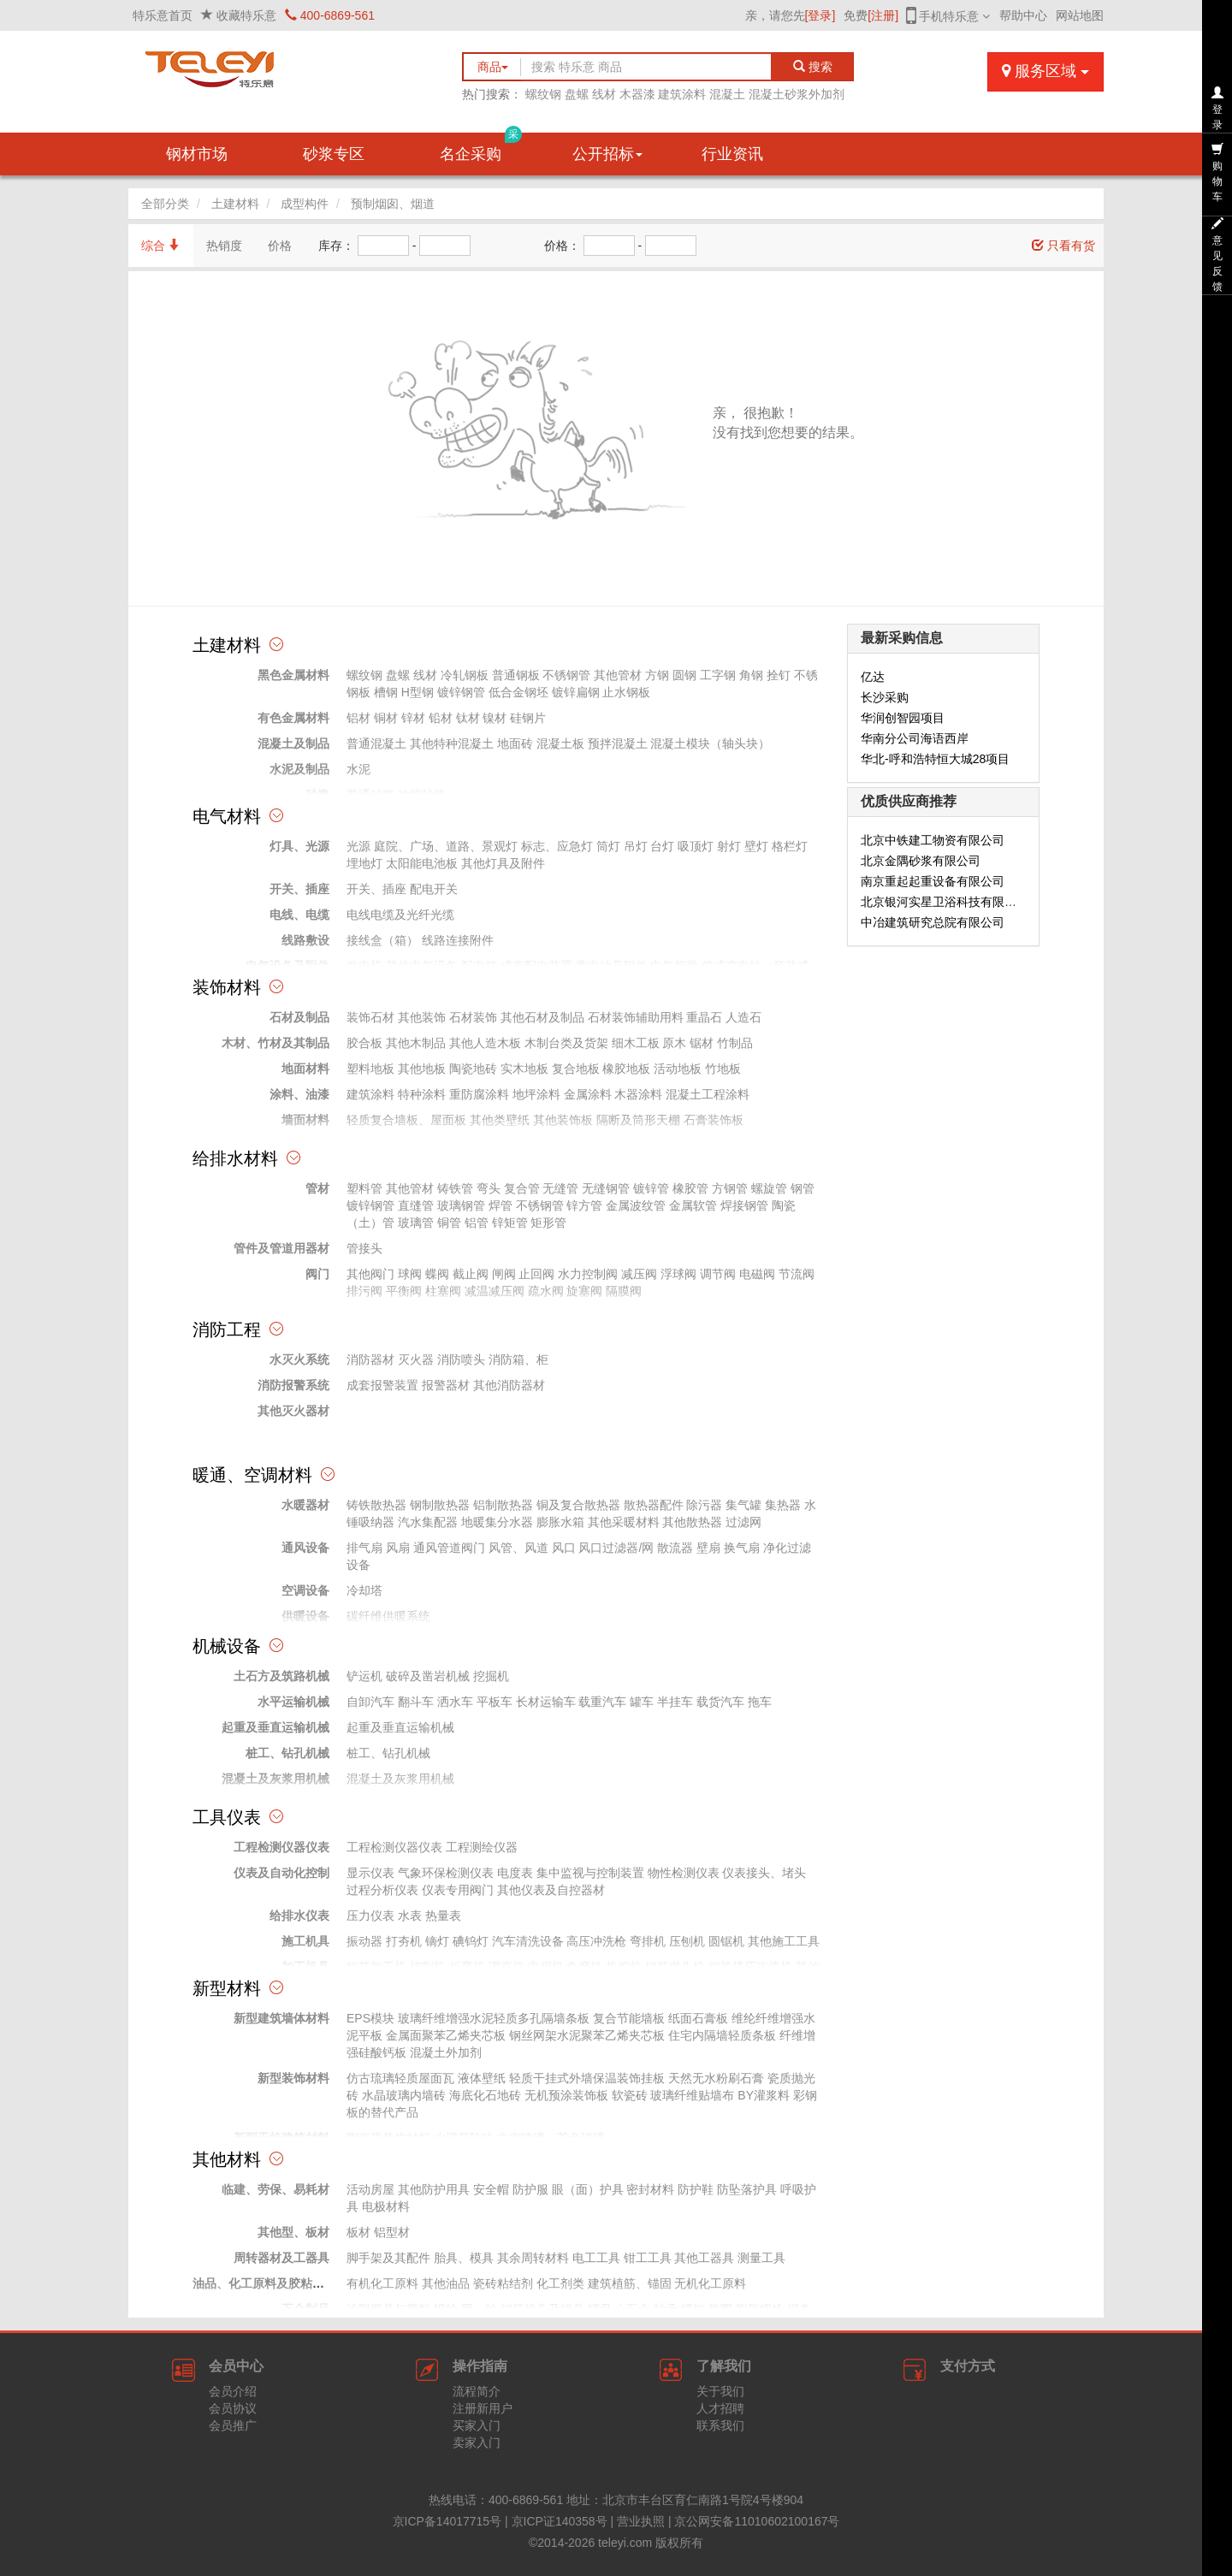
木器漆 (637, 94)
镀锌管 (651, 1188)
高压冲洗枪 (596, 1941)
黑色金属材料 (293, 675)
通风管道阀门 (449, 1547)
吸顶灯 (696, 846)
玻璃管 (416, 1222)
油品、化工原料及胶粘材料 (264, 2283)
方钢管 (730, 1188)
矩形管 (548, 1222)
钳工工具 (648, 2258)
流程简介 (476, 2391)
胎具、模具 (464, 2258)
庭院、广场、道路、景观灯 (446, 846)
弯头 (488, 1188)
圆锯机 (726, 1941)
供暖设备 (305, 1616)
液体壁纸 (482, 2078)
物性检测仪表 (684, 1873)
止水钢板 (626, 692)
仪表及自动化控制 (281, 1873)
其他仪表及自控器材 (551, 1890)
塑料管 (364, 1188)
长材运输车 (546, 1701)
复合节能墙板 (629, 2018)
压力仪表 (370, 1915)
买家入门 (476, 2425)
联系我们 (720, 2425)
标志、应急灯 (557, 846)
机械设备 (226, 1646)
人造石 (743, 1017)
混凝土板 (560, 743)
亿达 (873, 677)
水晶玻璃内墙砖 (404, 2095)
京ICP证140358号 (559, 2521)
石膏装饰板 (713, 1120)
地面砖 (515, 743)
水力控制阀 (588, 1274)
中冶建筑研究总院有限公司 (932, 922)
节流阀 (796, 1274)
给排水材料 (235, 1158)
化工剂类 (560, 2283)
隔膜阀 (624, 1291)
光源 (358, 846)
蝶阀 (437, 1274)
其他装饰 (422, 1017)
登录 (1217, 108)
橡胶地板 (626, 1068)
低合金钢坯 (518, 692)
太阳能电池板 (422, 863)
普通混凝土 (376, 743)
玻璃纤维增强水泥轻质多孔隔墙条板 (493, 2018)
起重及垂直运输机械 (275, 1727)
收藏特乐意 (246, 15)
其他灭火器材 (293, 1411)
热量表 (443, 1915)
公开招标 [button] (607, 154)
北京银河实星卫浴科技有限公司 (944, 902)
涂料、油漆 (299, 1094)
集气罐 (743, 1505)
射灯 (729, 846)
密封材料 (650, 2189)
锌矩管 (510, 1222)
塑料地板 (370, 1068)
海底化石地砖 (485, 2095)
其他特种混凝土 (452, 743)
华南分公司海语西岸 (914, 738)
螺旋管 (769, 1188)
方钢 (657, 675)
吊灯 (636, 846)
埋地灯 (364, 863)
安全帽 (491, 2189)
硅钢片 (528, 718)
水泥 (358, 769)
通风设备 (305, 1547)
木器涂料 (638, 1094)
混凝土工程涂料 (707, 1094)
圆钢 (684, 675)
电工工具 (596, 2258)
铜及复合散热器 (578, 1505)
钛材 (468, 718)
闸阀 (504, 1274)
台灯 (662, 846)
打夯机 (404, 1941)
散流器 (675, 1547)
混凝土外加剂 (446, 2052)
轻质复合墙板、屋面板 (406, 1120)
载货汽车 (720, 1701)
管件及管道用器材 (281, 1248)
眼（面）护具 (588, 2189)
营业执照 (641, 2521)
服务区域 (1045, 71)
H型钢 (417, 692)
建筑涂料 (682, 94)
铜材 (386, 718)
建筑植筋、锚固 (630, 2283)
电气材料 (226, 816)
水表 (410, 1915)
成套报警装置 (382, 1385)
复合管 (522, 1188)
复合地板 (576, 1068)
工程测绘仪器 (482, 1847)
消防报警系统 (293, 1385)
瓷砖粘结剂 (503, 2283)
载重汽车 (602, 1701)
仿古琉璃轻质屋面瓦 (400, 2078)
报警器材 (446, 1385)
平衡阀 (404, 1291)
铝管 (477, 1222)
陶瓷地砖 (473, 1068)
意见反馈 (1217, 255)
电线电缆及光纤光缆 (400, 914)
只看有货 (1063, 245)
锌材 (413, 718)
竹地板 (723, 1068)
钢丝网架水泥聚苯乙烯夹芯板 (587, 2035)
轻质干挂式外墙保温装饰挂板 (587, 2078)
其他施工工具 (784, 1941)
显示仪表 (370, 1873)
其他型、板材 (293, 2232)
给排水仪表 (299, 1915)
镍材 (494, 718)
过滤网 (743, 1522)
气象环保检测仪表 (446, 1873)
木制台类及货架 (566, 1043)
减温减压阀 (494, 1291)
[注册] (883, 15)
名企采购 (481, 148)
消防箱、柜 (518, 1359)
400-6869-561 (330, 15)
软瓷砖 (630, 2095)
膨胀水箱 (560, 1522)
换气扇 (742, 1547)
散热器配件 (654, 1505)
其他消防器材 (509, 1385)
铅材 (441, 718)
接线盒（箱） (382, 940)
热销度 (224, 245)
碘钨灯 (471, 1941)
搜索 (812, 67)
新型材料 (226, 1988)
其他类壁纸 (500, 1120)
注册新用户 (482, 2408)
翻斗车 (416, 1701)
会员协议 (233, 2408)
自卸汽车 (370, 1701)
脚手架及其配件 (388, 2258)
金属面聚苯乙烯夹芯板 (446, 2035)
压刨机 (687, 1941)
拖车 (760, 1701)
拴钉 (779, 675)
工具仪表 (226, 1817)
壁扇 (708, 1547)
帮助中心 (1023, 15)
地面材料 (305, 1068)
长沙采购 (885, 697)
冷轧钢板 (465, 675)
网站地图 (1080, 15)
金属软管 (693, 1205)
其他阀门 (370, 1274)
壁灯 (756, 846)
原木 (674, 1043)
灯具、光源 (299, 846)
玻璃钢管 (461, 1205)
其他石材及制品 (542, 1017)
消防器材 (370, 1359)
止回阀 (536, 1274)
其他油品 (446, 2283)
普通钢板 (516, 675)
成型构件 (305, 203)
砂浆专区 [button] (333, 154)
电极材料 (386, 2206)
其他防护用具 (434, 2189)
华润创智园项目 (903, 718)
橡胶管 (690, 1188)
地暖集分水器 (497, 1522)
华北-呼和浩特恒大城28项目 (935, 759)
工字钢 (718, 675)
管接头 (364, 1248)
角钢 (751, 675)
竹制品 (735, 1043)
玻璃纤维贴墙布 (692, 2095)
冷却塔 (364, 1590)
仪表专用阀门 (458, 1890)
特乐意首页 (162, 15)
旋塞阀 (584, 1291)
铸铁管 (455, 1188)
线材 (604, 94)
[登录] (820, 15)
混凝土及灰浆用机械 (275, 1778)
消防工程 (226, 1329)
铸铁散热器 (376, 1505)
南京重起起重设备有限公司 (932, 881)
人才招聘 (720, 2408)
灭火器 (416, 1359)
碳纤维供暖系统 (388, 1616)
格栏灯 (790, 846)
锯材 (702, 1043)
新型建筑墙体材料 (281, 2018)
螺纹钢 (543, 94)
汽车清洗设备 (528, 1941)
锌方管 (584, 1205)
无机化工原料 (710, 2283)
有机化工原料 (382, 2283)
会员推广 (233, 2425)
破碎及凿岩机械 (428, 1676)
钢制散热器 (440, 1505)
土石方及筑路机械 (281, 1676)
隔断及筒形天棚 (638, 1120)
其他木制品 (416, 1043)
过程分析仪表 (382, 1890)
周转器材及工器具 (281, 2258)
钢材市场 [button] (197, 154)
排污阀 (364, 1291)
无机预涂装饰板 (566, 2095)
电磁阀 (757, 1274)
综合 (161, 245)
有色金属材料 (293, 718)
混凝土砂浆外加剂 (796, 94)
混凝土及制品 (293, 743)
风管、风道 (518, 1547)
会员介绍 (233, 2391)
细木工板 (636, 1043)
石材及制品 (299, 1017)
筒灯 (608, 846)
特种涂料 (422, 1094)
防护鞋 (696, 2189)
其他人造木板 (485, 1043)
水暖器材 (305, 1505)
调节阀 (718, 1274)
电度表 (515, 1873)
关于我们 (720, 2391)
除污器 (704, 1505)
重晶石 (704, 1017)
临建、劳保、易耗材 (275, 2189)
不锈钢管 (566, 675)
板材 (358, 2232)
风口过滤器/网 (616, 1547)
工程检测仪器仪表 (281, 1847)
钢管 (802, 1188)
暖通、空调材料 (252, 1475)
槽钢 (386, 692)
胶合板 (364, 1043)
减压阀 (639, 1274)
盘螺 (577, 94)
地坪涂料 (536, 1094)
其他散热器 (692, 1522)
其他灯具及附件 (503, 863)
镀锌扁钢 (576, 692)
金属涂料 (588, 1094)
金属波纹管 (636, 1205)
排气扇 (364, 1547)
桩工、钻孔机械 (287, 1753)
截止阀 (471, 1274)
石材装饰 (473, 1017)
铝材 (358, 718)
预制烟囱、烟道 (393, 203)
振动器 (364, 1941)
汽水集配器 (428, 1522)
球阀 (410, 1274)
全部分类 (165, 203)
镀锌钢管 (461, 692)
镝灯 (437, 1941)
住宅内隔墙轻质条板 (722, 2035)
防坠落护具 (747, 2189)
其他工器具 (704, 2258)
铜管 (449, 1222)
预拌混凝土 (618, 743)
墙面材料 (305, 1120)
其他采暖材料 (624, 1522)
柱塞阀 (443, 1291)
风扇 (398, 1547)
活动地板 (678, 1068)
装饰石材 (370, 1017)
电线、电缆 (299, 914)
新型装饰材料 (293, 2078)
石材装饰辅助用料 (636, 1017)
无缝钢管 (606, 1188)
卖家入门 (476, 2442)
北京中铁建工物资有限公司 (932, 840)
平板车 (494, 1701)
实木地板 (524, 1068)
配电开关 (434, 889)
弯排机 (648, 1941)
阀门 (317, 1274)
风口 (564, 1547)
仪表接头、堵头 (764, 1873)
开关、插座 (299, 889)
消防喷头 (461, 1359)
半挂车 (675, 1701)
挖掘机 (491, 1676)
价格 (280, 245)
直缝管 (416, 1205)
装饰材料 (226, 987)
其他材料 (226, 2159)
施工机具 (305, 1941)
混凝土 (727, 94)
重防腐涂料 (479, 1094)
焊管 (500, 1205)
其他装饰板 (563, 1120)
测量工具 (761, 2258)
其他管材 (618, 675)
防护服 (530, 2189)
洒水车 (455, 1701)
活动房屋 (370, 2189)
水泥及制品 (299, 769)
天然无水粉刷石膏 (716, 2078)
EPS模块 (370, 2018)
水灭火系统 (299, 1359)
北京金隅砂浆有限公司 (920, 861)
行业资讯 (732, 154)
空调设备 (305, 1590)
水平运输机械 (293, 1701)
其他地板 (422, 1068)
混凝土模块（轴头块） (710, 743)
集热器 (783, 1505)
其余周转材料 (533, 2258)
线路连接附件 (458, 940)
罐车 (642, 1701)
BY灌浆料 (763, 2095)
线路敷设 (305, 940)
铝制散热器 (503, 1505)
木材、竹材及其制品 (275, 1043)
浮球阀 (678, 1274)
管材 (317, 1188)
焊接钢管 (744, 1205)
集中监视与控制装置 (590, 1873)
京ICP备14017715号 (447, 2521)
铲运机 (364, 1676)
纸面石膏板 (698, 2018)
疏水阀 (546, 1291)
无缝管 (560, 1188)
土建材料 (235, 203)
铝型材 (392, 2232)
